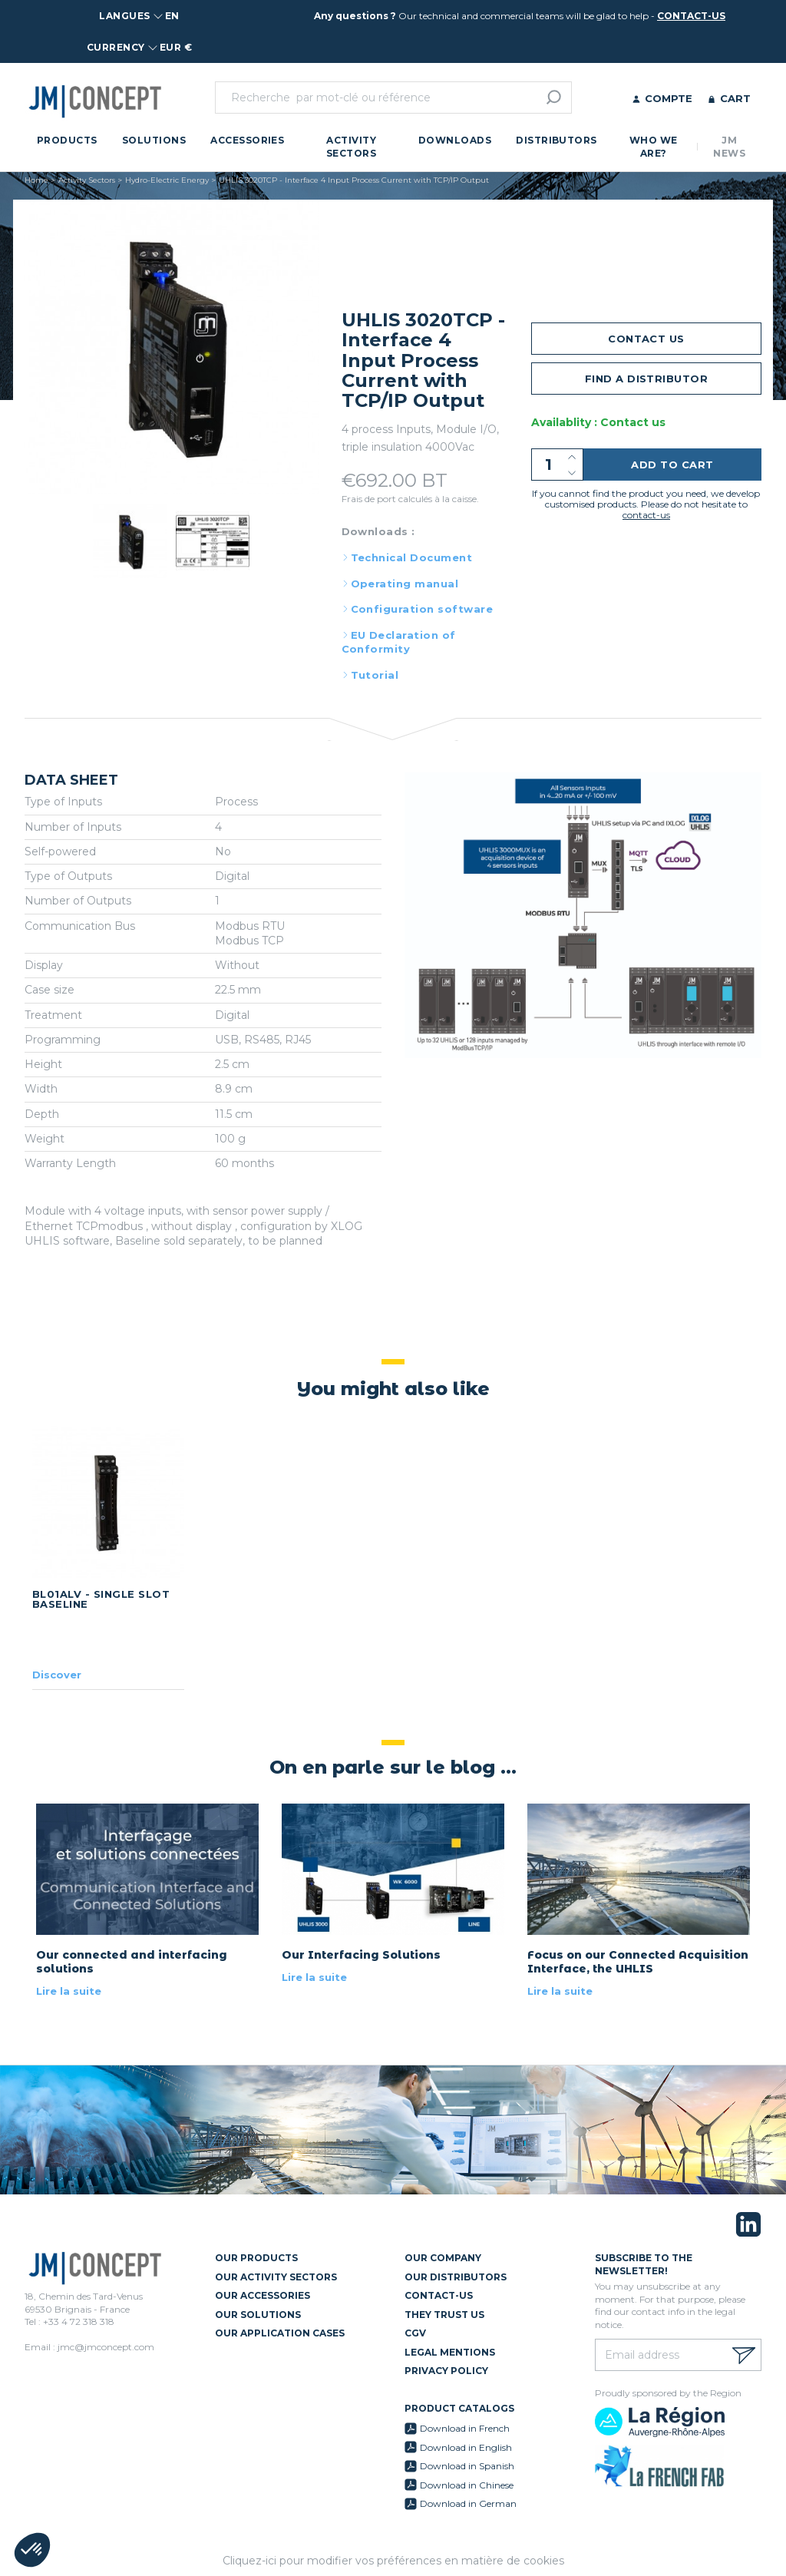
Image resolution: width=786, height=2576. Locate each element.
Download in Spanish (467, 2466)
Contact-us (439, 2295)
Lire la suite (68, 1991)
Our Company (443, 2258)
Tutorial (375, 675)
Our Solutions (258, 2314)
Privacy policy (446, 2370)
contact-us (691, 15)
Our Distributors (456, 2277)
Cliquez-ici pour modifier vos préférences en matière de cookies (393, 2561)
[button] (32, 2549)
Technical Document (412, 557)
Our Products (256, 2258)
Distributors (556, 140)
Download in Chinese (467, 2485)
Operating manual (405, 583)
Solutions (154, 140)
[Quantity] (557, 464)
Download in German (468, 2503)
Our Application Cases (280, 2333)
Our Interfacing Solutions (361, 1955)
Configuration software (422, 609)
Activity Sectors (351, 146)
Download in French (465, 2428)
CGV (415, 2333)
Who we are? (653, 146)
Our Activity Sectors (276, 2277)
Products (67, 140)
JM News (729, 146)
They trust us (444, 2314)
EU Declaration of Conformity (399, 642)
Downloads (454, 140)
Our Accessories (262, 2295)
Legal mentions (450, 2352)
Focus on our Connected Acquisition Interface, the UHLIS (637, 1962)
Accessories (247, 140)
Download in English (466, 2447)
